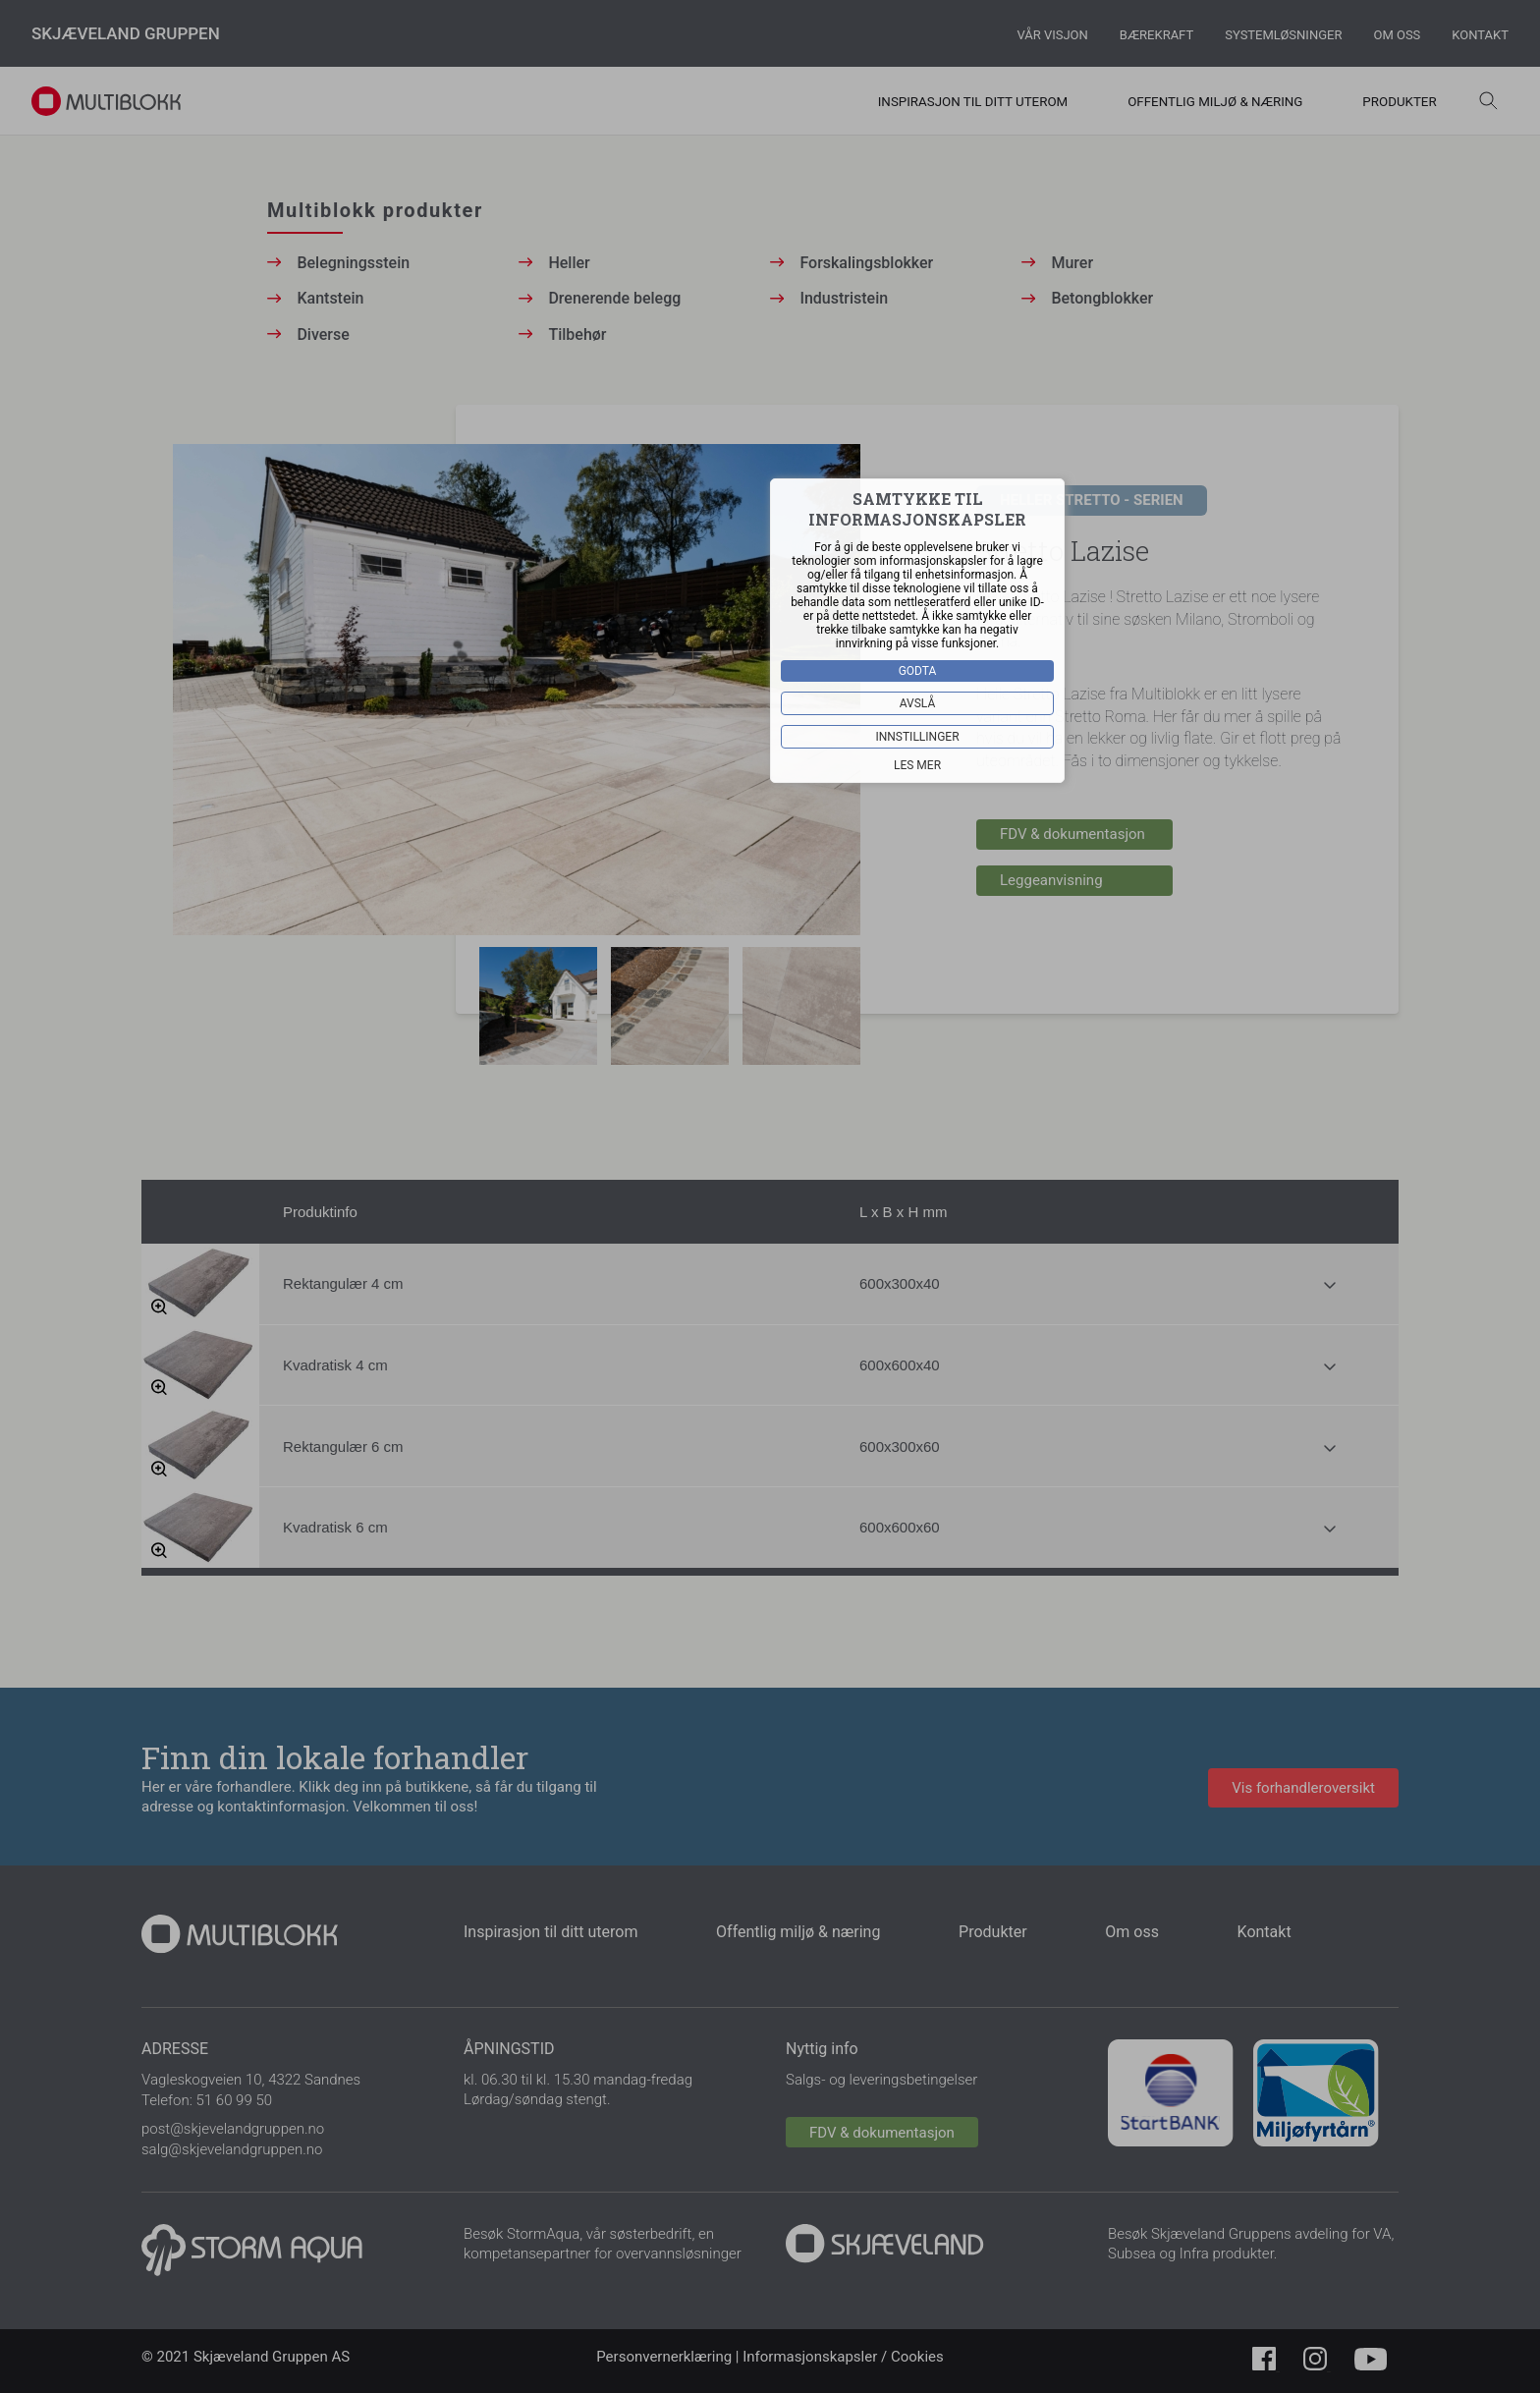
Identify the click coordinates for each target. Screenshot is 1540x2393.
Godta (918, 671)
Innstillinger (917, 737)
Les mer (917, 765)
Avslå (918, 703)
